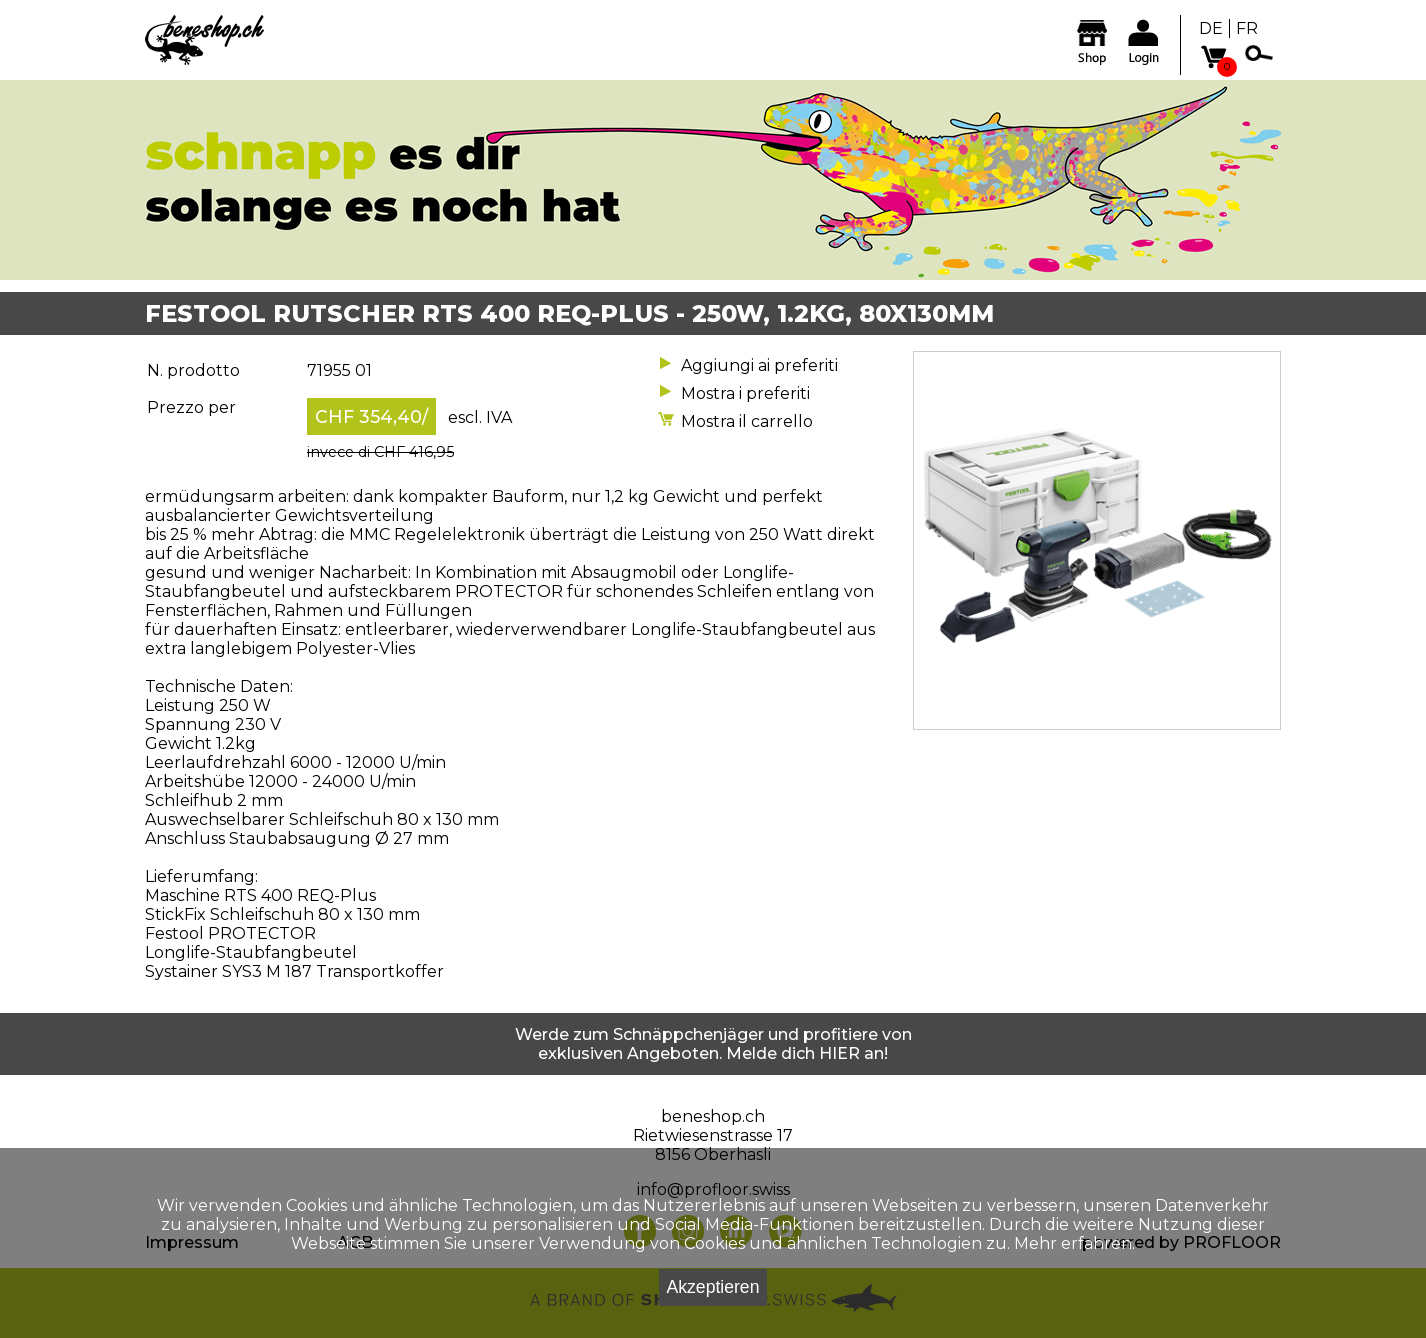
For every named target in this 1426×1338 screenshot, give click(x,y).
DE (1211, 28)
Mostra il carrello (747, 421)
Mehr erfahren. (1074, 1243)
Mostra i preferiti (745, 393)
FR (1247, 28)
